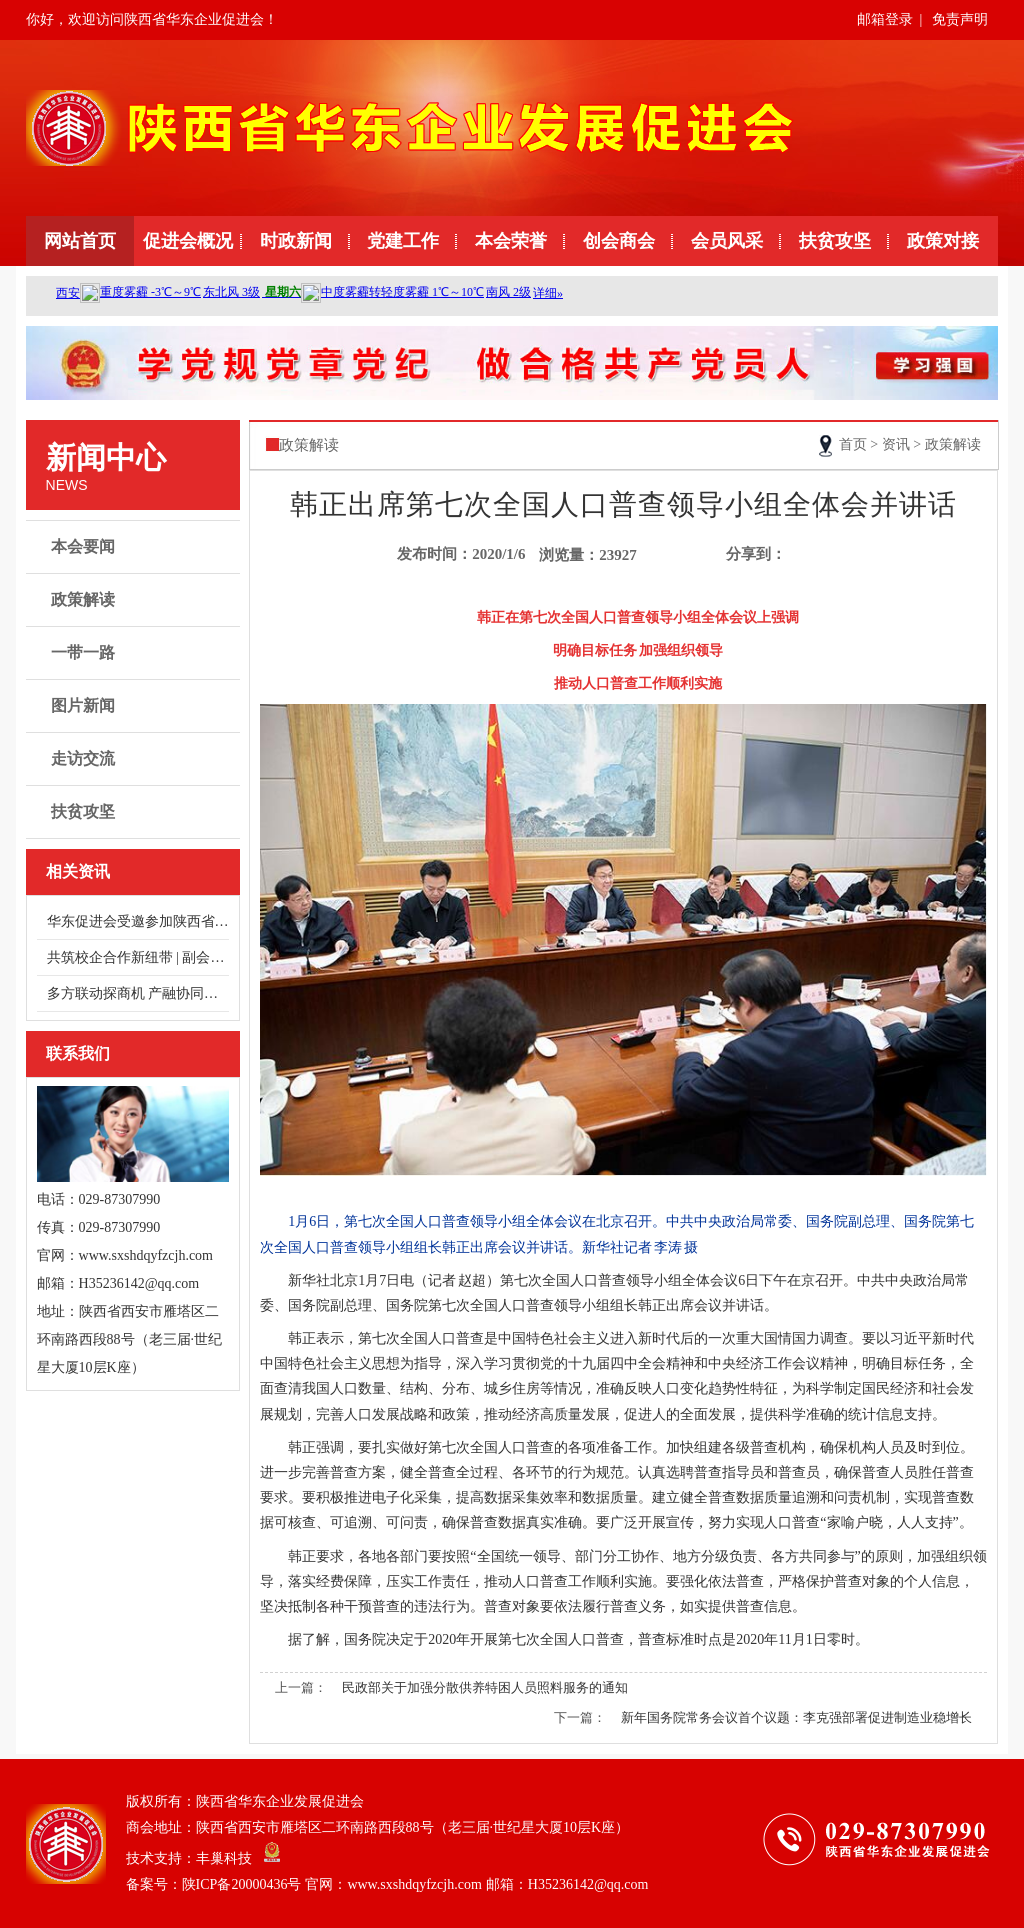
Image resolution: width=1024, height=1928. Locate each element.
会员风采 (727, 241)
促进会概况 (188, 241)
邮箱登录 (885, 19)
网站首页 (80, 241)
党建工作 (403, 241)
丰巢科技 (224, 1858)
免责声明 (960, 19)
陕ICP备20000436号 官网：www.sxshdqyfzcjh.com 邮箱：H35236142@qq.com (415, 1884)
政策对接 (943, 241)
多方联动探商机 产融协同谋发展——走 (138, 993)
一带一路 (135, 653)
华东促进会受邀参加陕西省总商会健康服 (138, 921)
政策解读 (135, 600)
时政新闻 (296, 241)
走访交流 (135, 759)
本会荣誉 (511, 241)
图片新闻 (135, 706)
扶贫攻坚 (835, 241)
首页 (853, 444)
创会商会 (619, 241)
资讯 (896, 444)
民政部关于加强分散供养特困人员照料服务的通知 (485, 1687)
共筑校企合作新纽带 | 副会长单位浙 (138, 957)
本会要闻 (135, 547)
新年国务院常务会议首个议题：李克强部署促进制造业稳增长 (796, 1717)
